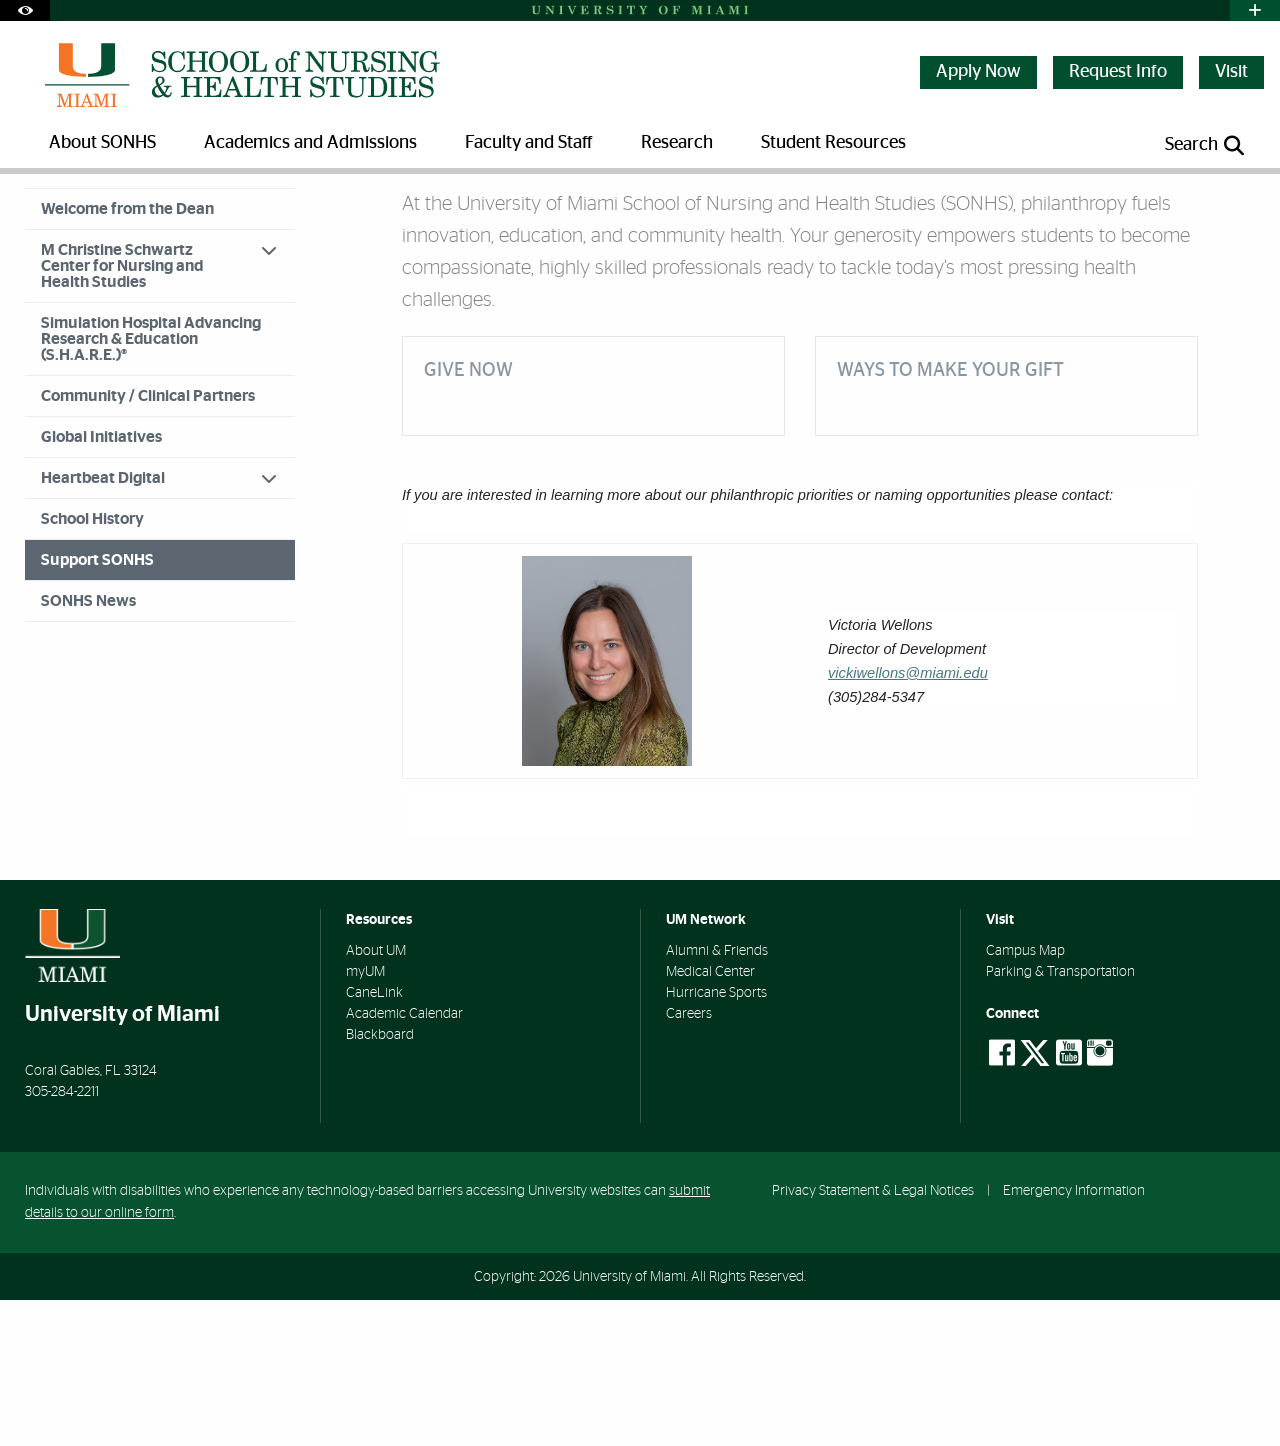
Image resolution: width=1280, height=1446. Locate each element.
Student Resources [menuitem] (833, 143)
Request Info (1118, 72)
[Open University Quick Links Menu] (1255, 10)
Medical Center (710, 1118)
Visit (1231, 72)
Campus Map (1025, 1097)
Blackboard (380, 1181)
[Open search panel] (1206, 145)
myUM (365, 1118)
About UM (376, 1097)
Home (42, 214)
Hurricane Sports (716, 1139)
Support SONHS (236, 215)
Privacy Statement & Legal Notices (873, 1336)
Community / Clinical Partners (148, 542)
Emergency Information (1074, 1336)
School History (92, 665)
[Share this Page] (1238, 203)
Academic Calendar (404, 1160)
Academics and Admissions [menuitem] (310, 143)
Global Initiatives (101, 583)
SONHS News (88, 747)
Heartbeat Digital (103, 624)
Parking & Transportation (1060, 1118)
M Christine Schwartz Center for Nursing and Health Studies (122, 412)
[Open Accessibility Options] (25, 10)
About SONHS (126, 214)
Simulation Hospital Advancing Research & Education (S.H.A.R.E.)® (151, 485)
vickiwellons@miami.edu (908, 819)
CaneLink (374, 1139)
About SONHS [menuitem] (102, 143)
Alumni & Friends (717, 1097)
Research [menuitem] (677, 143)
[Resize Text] (1191, 202)
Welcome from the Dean (127, 355)
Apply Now (978, 72)
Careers (689, 1160)
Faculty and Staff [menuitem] (529, 143)
